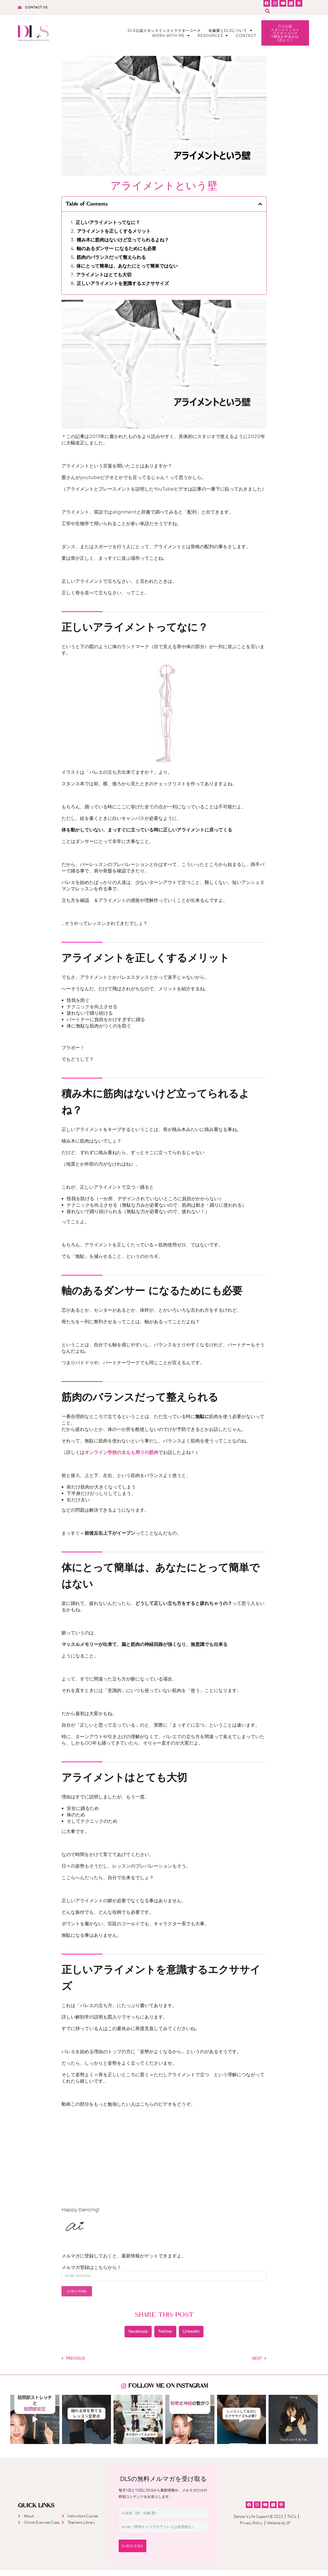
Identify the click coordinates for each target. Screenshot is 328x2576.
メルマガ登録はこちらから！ (91, 2275)
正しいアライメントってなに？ (108, 230)
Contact (246, 37)
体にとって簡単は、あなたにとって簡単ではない (127, 274)
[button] (305, 6)
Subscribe (135, 2551)
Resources (213, 37)
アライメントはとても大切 (103, 283)
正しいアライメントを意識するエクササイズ (123, 291)
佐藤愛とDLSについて (230, 32)
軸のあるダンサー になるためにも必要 (116, 256)
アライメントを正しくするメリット (114, 239)
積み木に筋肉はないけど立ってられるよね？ (123, 248)
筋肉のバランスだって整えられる (111, 265)
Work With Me (171, 37)
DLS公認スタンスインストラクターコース (164, 32)
